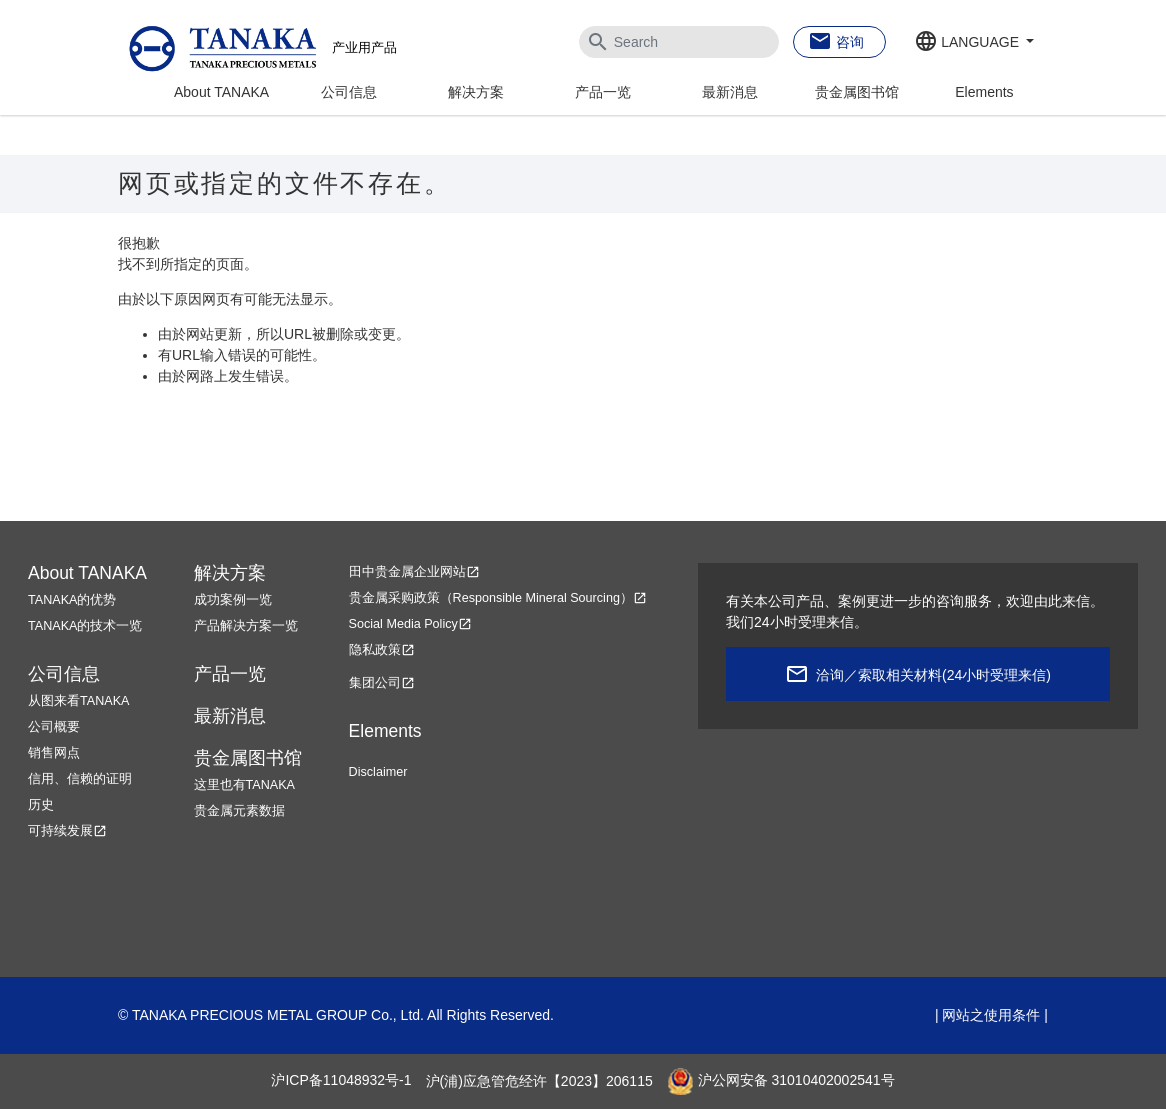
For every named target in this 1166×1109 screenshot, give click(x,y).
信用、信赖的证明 (80, 779)
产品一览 (603, 92)
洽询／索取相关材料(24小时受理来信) (933, 675)
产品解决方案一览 (246, 626)
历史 (41, 805)
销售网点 (54, 753)
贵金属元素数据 (239, 811)
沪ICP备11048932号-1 (341, 1081)
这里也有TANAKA (244, 785)
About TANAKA (221, 92)
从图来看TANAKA (78, 701)
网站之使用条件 (991, 1015)
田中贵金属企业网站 (414, 572)
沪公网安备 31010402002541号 (781, 1081)
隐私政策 (382, 650)
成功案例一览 (233, 600)
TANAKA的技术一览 (85, 626)
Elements (984, 92)
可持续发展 (67, 831)
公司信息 (349, 92)
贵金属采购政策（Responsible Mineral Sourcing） (498, 598)
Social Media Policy (410, 624)
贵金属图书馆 (857, 92)
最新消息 (730, 92)
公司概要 (54, 727)
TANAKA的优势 (72, 600)
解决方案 (476, 92)
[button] (974, 43)
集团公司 (382, 683)
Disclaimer (378, 772)
